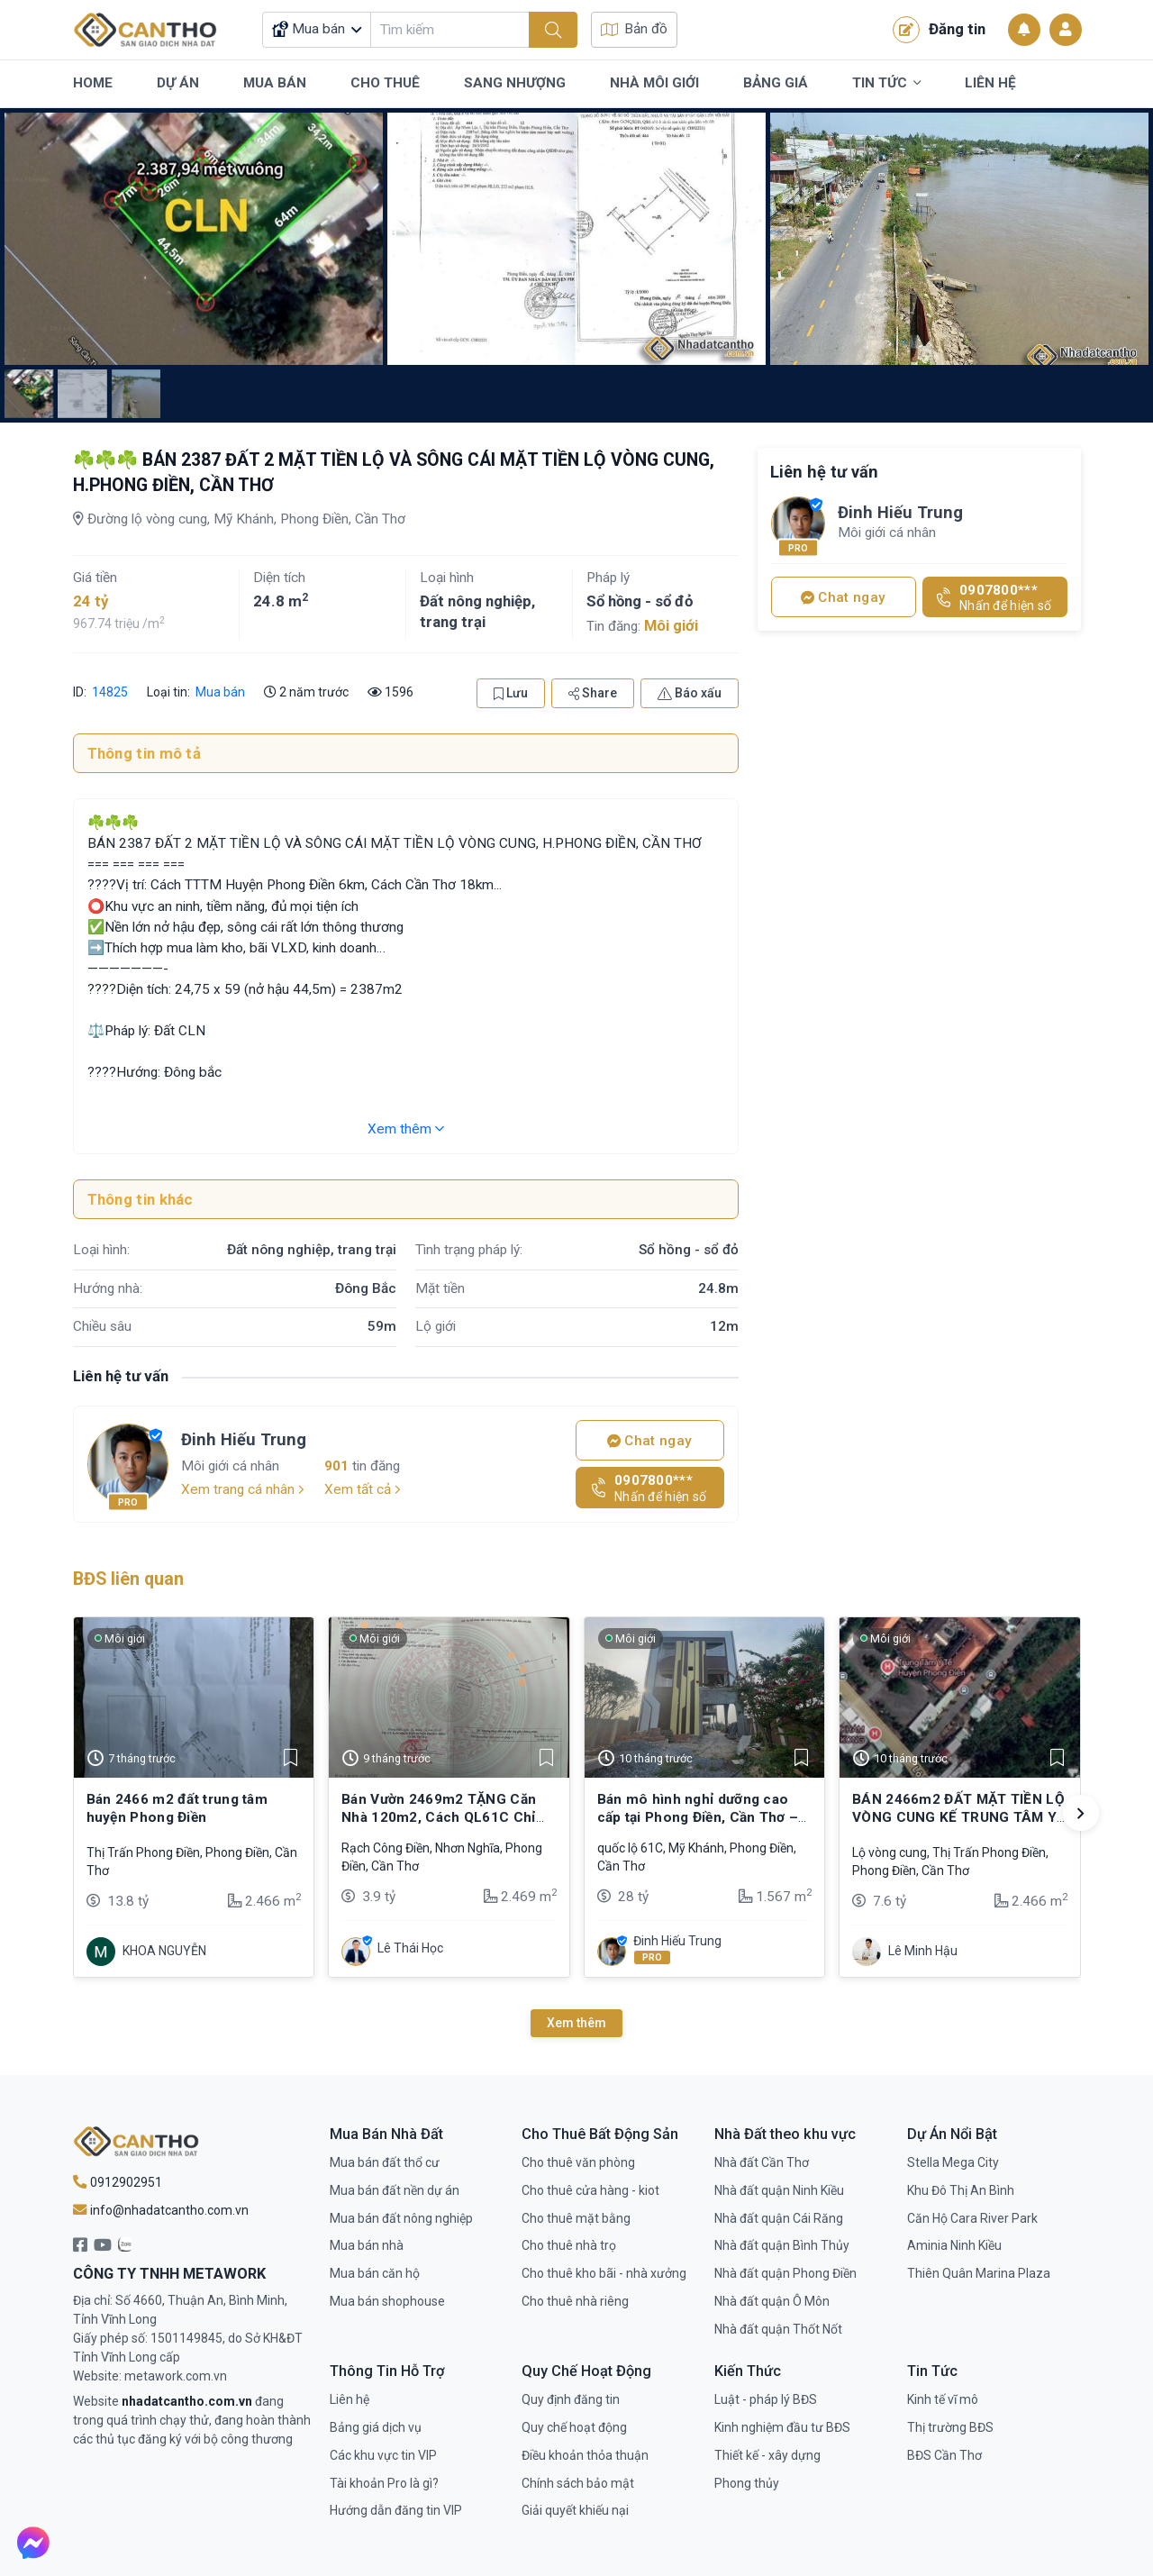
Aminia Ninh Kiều (954, 2245)
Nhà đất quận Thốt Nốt (778, 2329)
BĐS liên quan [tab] (128, 1579)
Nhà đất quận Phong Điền (785, 2273)
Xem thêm (406, 1129)
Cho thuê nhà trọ (569, 2245)
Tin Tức (886, 84)
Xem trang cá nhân (242, 1489)
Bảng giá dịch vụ (376, 2427)
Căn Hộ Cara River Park (972, 2218)
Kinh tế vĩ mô (942, 2399)
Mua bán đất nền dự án (394, 2190)
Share (592, 693)
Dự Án (178, 83)
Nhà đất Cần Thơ (761, 2162)
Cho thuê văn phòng (578, 2162)
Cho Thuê (385, 83)
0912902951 (117, 2182)
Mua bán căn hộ (375, 2273)
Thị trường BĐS (950, 2427)
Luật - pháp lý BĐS (765, 2399)
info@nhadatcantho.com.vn (161, 2210)
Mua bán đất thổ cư (385, 2162)
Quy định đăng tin (571, 2399)
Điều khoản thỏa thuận (585, 2455)
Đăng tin (939, 29)
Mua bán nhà (367, 2245)
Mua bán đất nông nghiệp (401, 2218)
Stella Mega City (953, 2162)
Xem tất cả (362, 1489)
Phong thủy (746, 2483)
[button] (1081, 1813)
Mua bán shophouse (387, 2301)
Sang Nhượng (515, 83)
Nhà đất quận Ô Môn (772, 2301)
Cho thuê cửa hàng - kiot (590, 2190)
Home (93, 83)
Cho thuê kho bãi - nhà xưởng (604, 2273)
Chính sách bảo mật (578, 2483)
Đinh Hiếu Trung (243, 1439)
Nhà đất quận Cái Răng (778, 2218)
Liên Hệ (990, 83)
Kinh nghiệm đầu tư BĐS (782, 2427)
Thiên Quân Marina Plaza (978, 2273)
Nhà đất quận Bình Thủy (781, 2245)
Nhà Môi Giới (654, 83)
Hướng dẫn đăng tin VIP (396, 2510)
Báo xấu (690, 693)
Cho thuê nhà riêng (575, 2301)
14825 (108, 692)
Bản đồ (634, 29)
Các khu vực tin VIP (383, 2455)
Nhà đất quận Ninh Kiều (779, 2190)
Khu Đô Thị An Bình (960, 2190)
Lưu (511, 693)
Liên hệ (349, 2399)
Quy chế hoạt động (574, 2427)
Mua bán (220, 692)
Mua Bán (274, 83)
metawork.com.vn (175, 2376)
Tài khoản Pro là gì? (384, 2483)
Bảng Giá (775, 83)
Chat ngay (649, 1441)
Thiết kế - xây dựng (767, 2455)
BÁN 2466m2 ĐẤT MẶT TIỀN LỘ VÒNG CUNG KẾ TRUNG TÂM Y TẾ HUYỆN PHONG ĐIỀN (958, 1817)
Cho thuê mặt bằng (576, 2218)
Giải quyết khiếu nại (575, 2510)
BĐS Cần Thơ (944, 2455)
